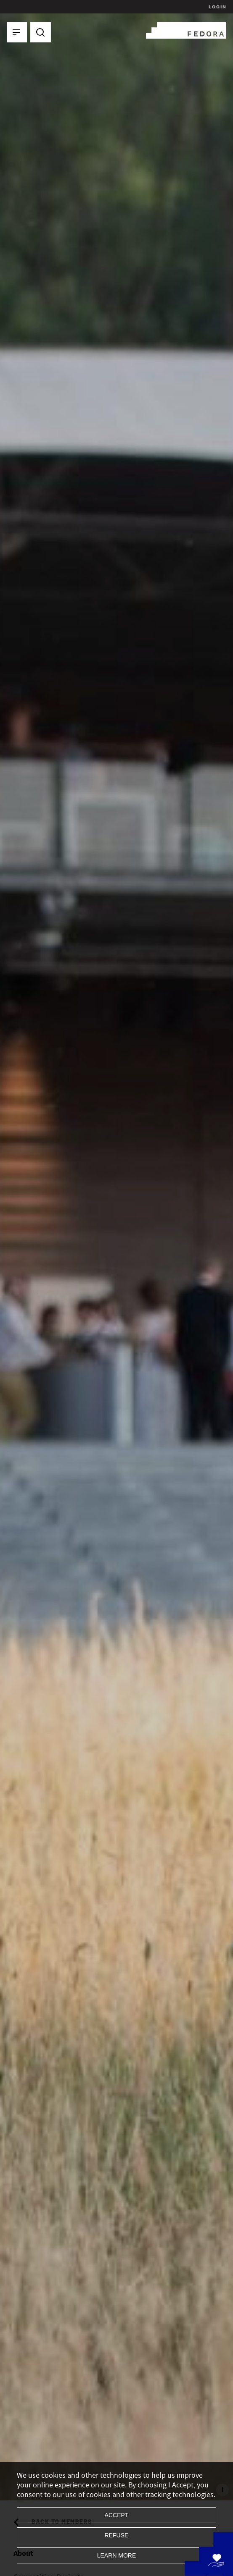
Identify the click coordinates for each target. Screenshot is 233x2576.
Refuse (117, 2535)
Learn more (116, 2555)
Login (216, 6)
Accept (117, 2515)
